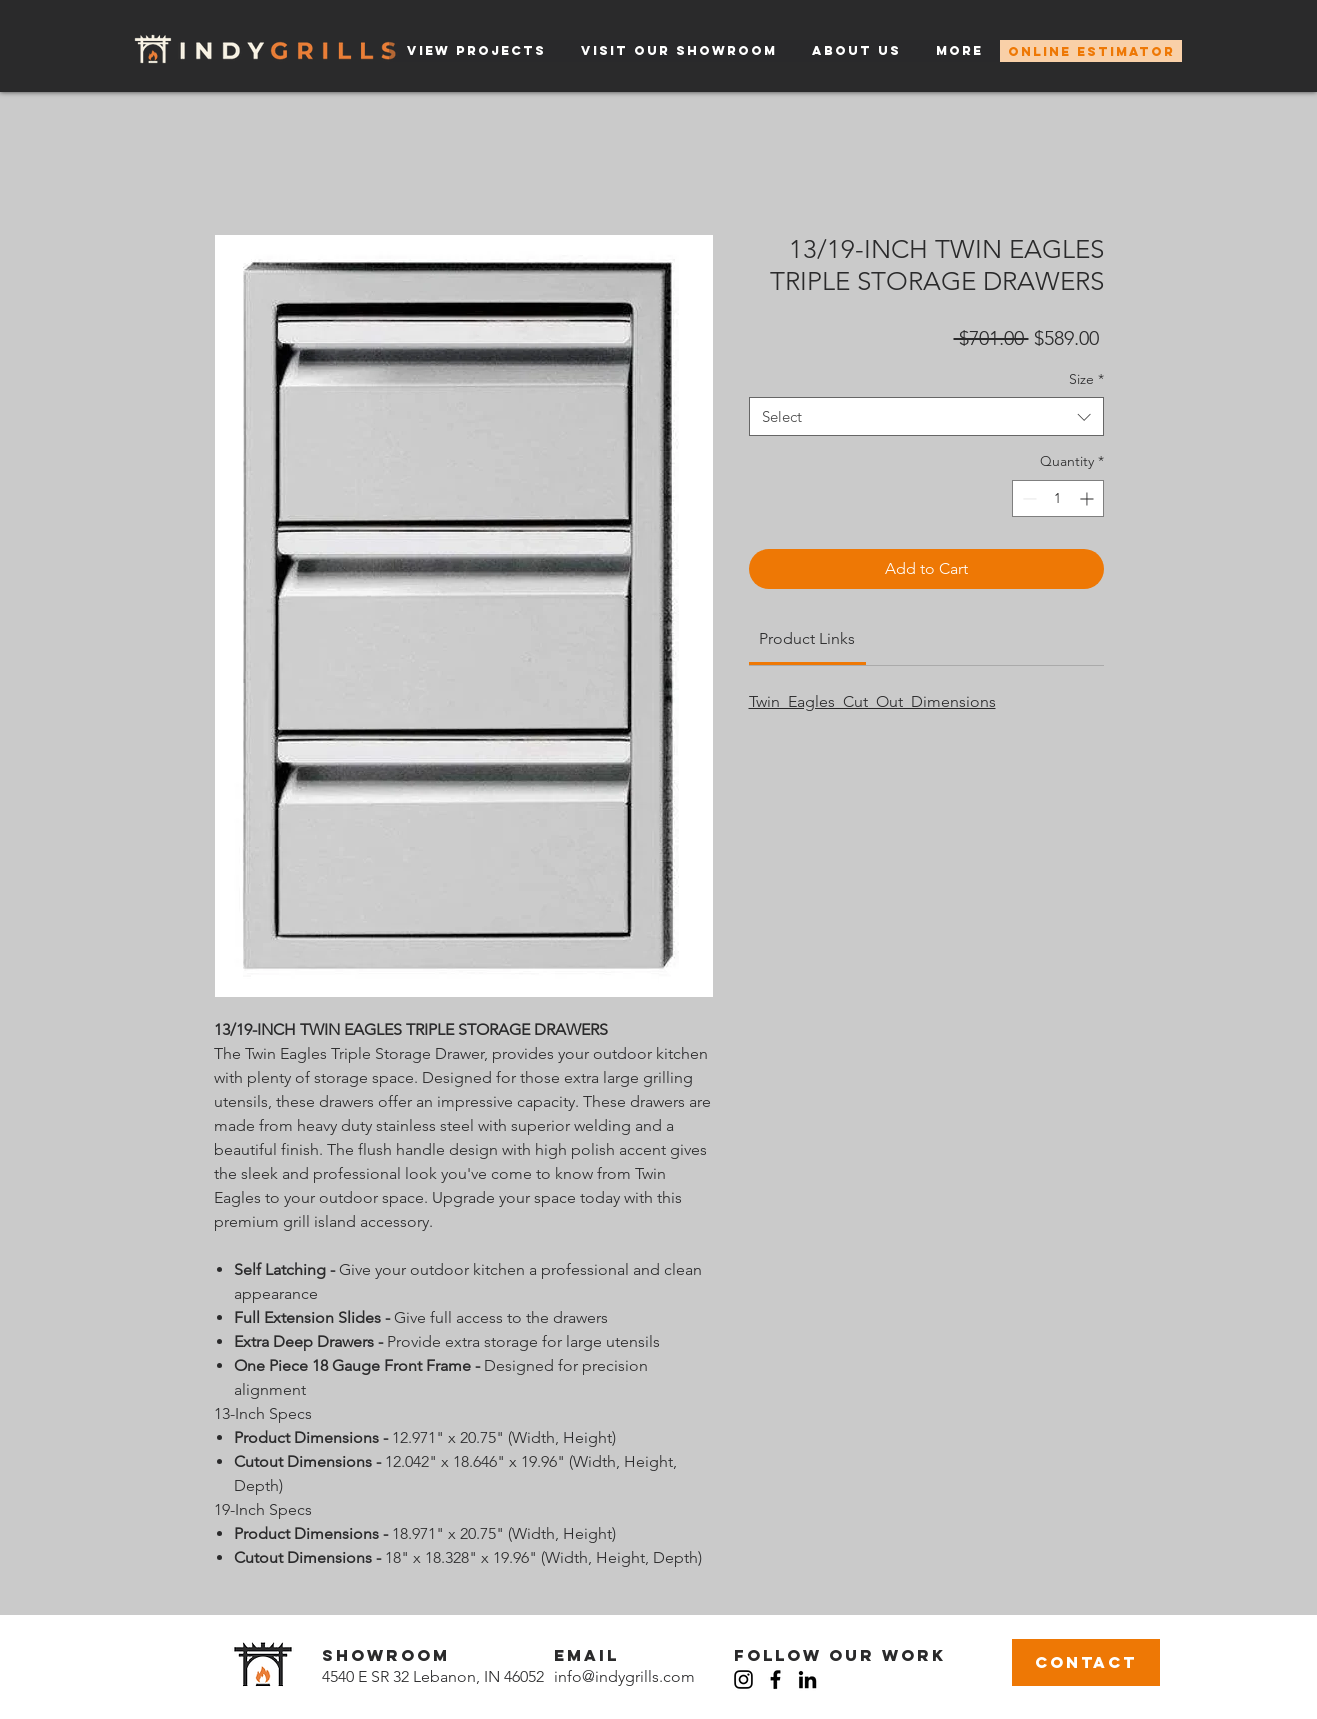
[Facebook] (775, 1679)
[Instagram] (743, 1679)
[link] (807, 638)
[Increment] (1088, 498)
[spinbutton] (1058, 498)
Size (1086, 379)
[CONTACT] (1086, 1662)
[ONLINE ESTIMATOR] (1091, 51)
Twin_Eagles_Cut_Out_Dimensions (872, 701)
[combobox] (926, 416)
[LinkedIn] (807, 1679)
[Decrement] (1027, 498)
